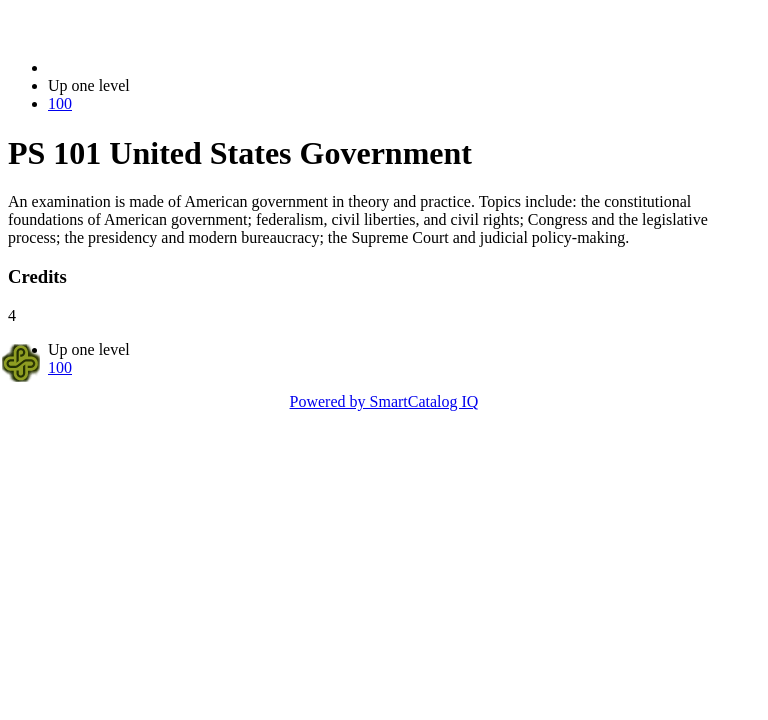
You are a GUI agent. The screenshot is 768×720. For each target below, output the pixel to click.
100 (60, 103)
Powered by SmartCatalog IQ (384, 401)
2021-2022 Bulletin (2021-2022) (152, 67)
